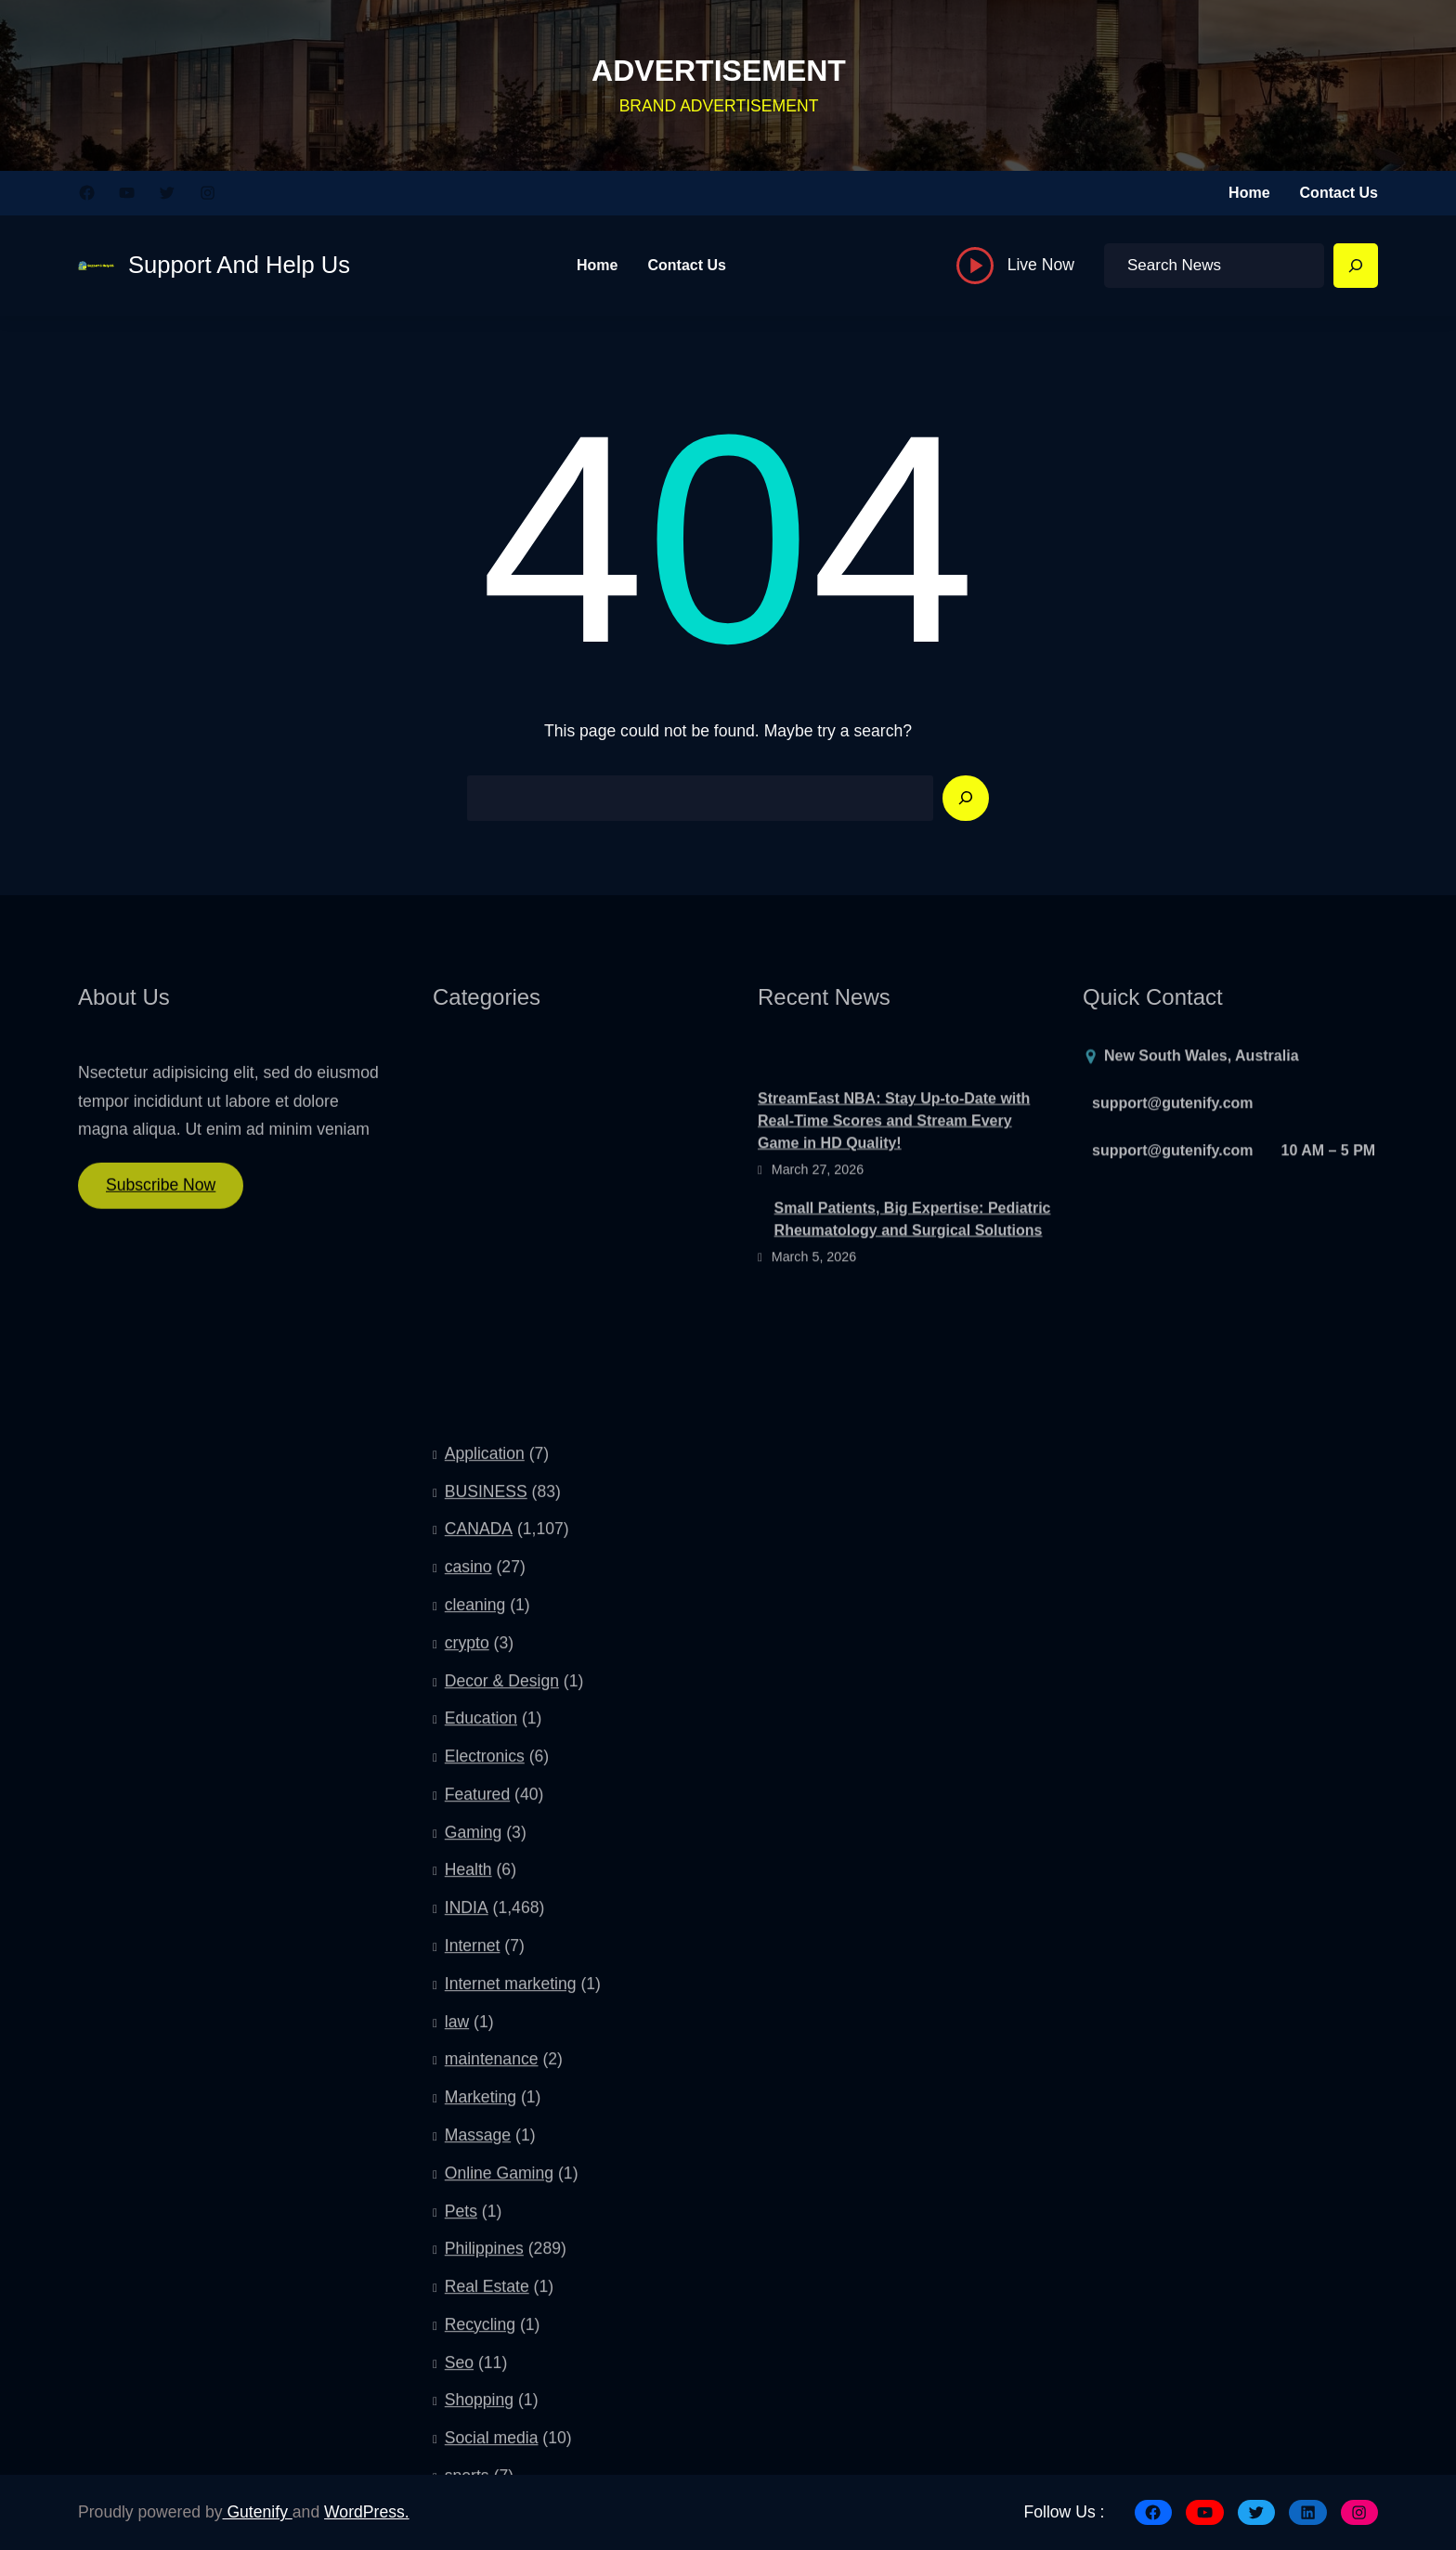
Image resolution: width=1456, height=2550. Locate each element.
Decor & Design (502, 2085)
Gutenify (257, 2512)
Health (468, 2275)
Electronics (485, 2162)
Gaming (473, 2237)
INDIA (466, 2313)
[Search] (1355, 265)
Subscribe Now (160, 1199)
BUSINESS (486, 1896)
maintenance (492, 2464)
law (457, 2426)
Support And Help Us (239, 265)
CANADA (479, 1934)
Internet (472, 2350)
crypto (467, 2047)
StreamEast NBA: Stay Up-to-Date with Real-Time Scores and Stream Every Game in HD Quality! (894, 1174)
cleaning (475, 2009)
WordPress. (367, 2512)
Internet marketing (511, 2388)
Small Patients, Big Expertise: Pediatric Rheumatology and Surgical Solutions (912, 1273)
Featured (477, 2199)
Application (485, 1858)
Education (481, 2123)
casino (468, 1972)
